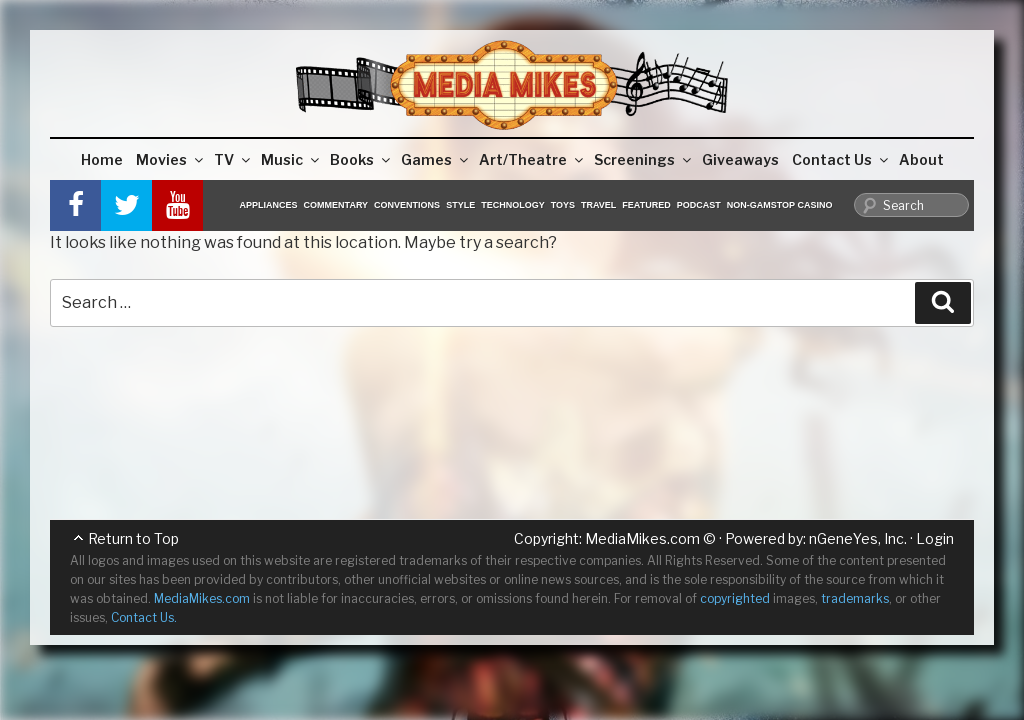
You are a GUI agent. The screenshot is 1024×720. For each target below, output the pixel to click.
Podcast (699, 205)
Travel (598, 205)
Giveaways (740, 159)
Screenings (644, 159)
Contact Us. (144, 617)
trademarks (855, 598)
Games (436, 159)
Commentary (336, 205)
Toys (563, 205)
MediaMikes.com (642, 538)
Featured (646, 205)
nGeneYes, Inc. (858, 538)
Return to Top (133, 538)
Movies (171, 159)
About (921, 159)
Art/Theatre (532, 159)
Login (935, 538)
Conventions (407, 205)
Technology (513, 205)
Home (102, 159)
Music (291, 159)
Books (361, 159)
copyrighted (735, 598)
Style (460, 205)
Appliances (269, 205)
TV (233, 159)
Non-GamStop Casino (780, 205)
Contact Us (841, 159)
